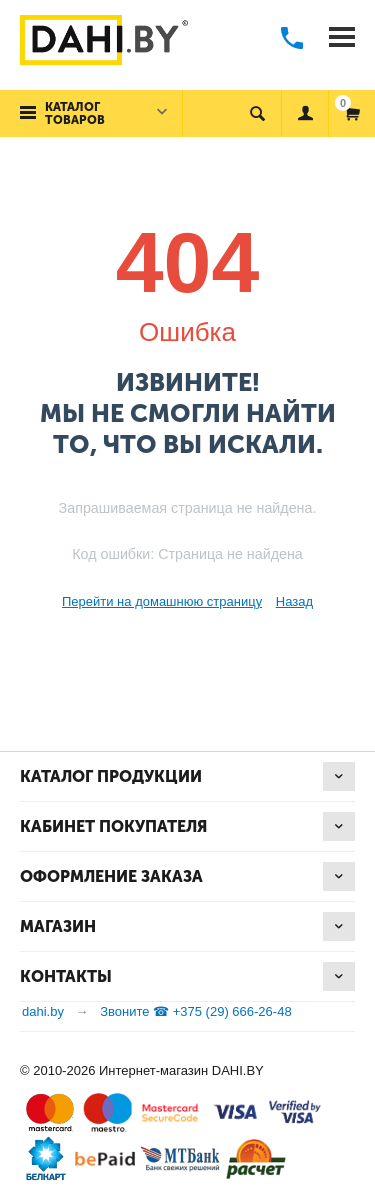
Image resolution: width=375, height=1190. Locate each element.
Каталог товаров (75, 113)
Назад (294, 601)
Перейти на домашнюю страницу (162, 601)
